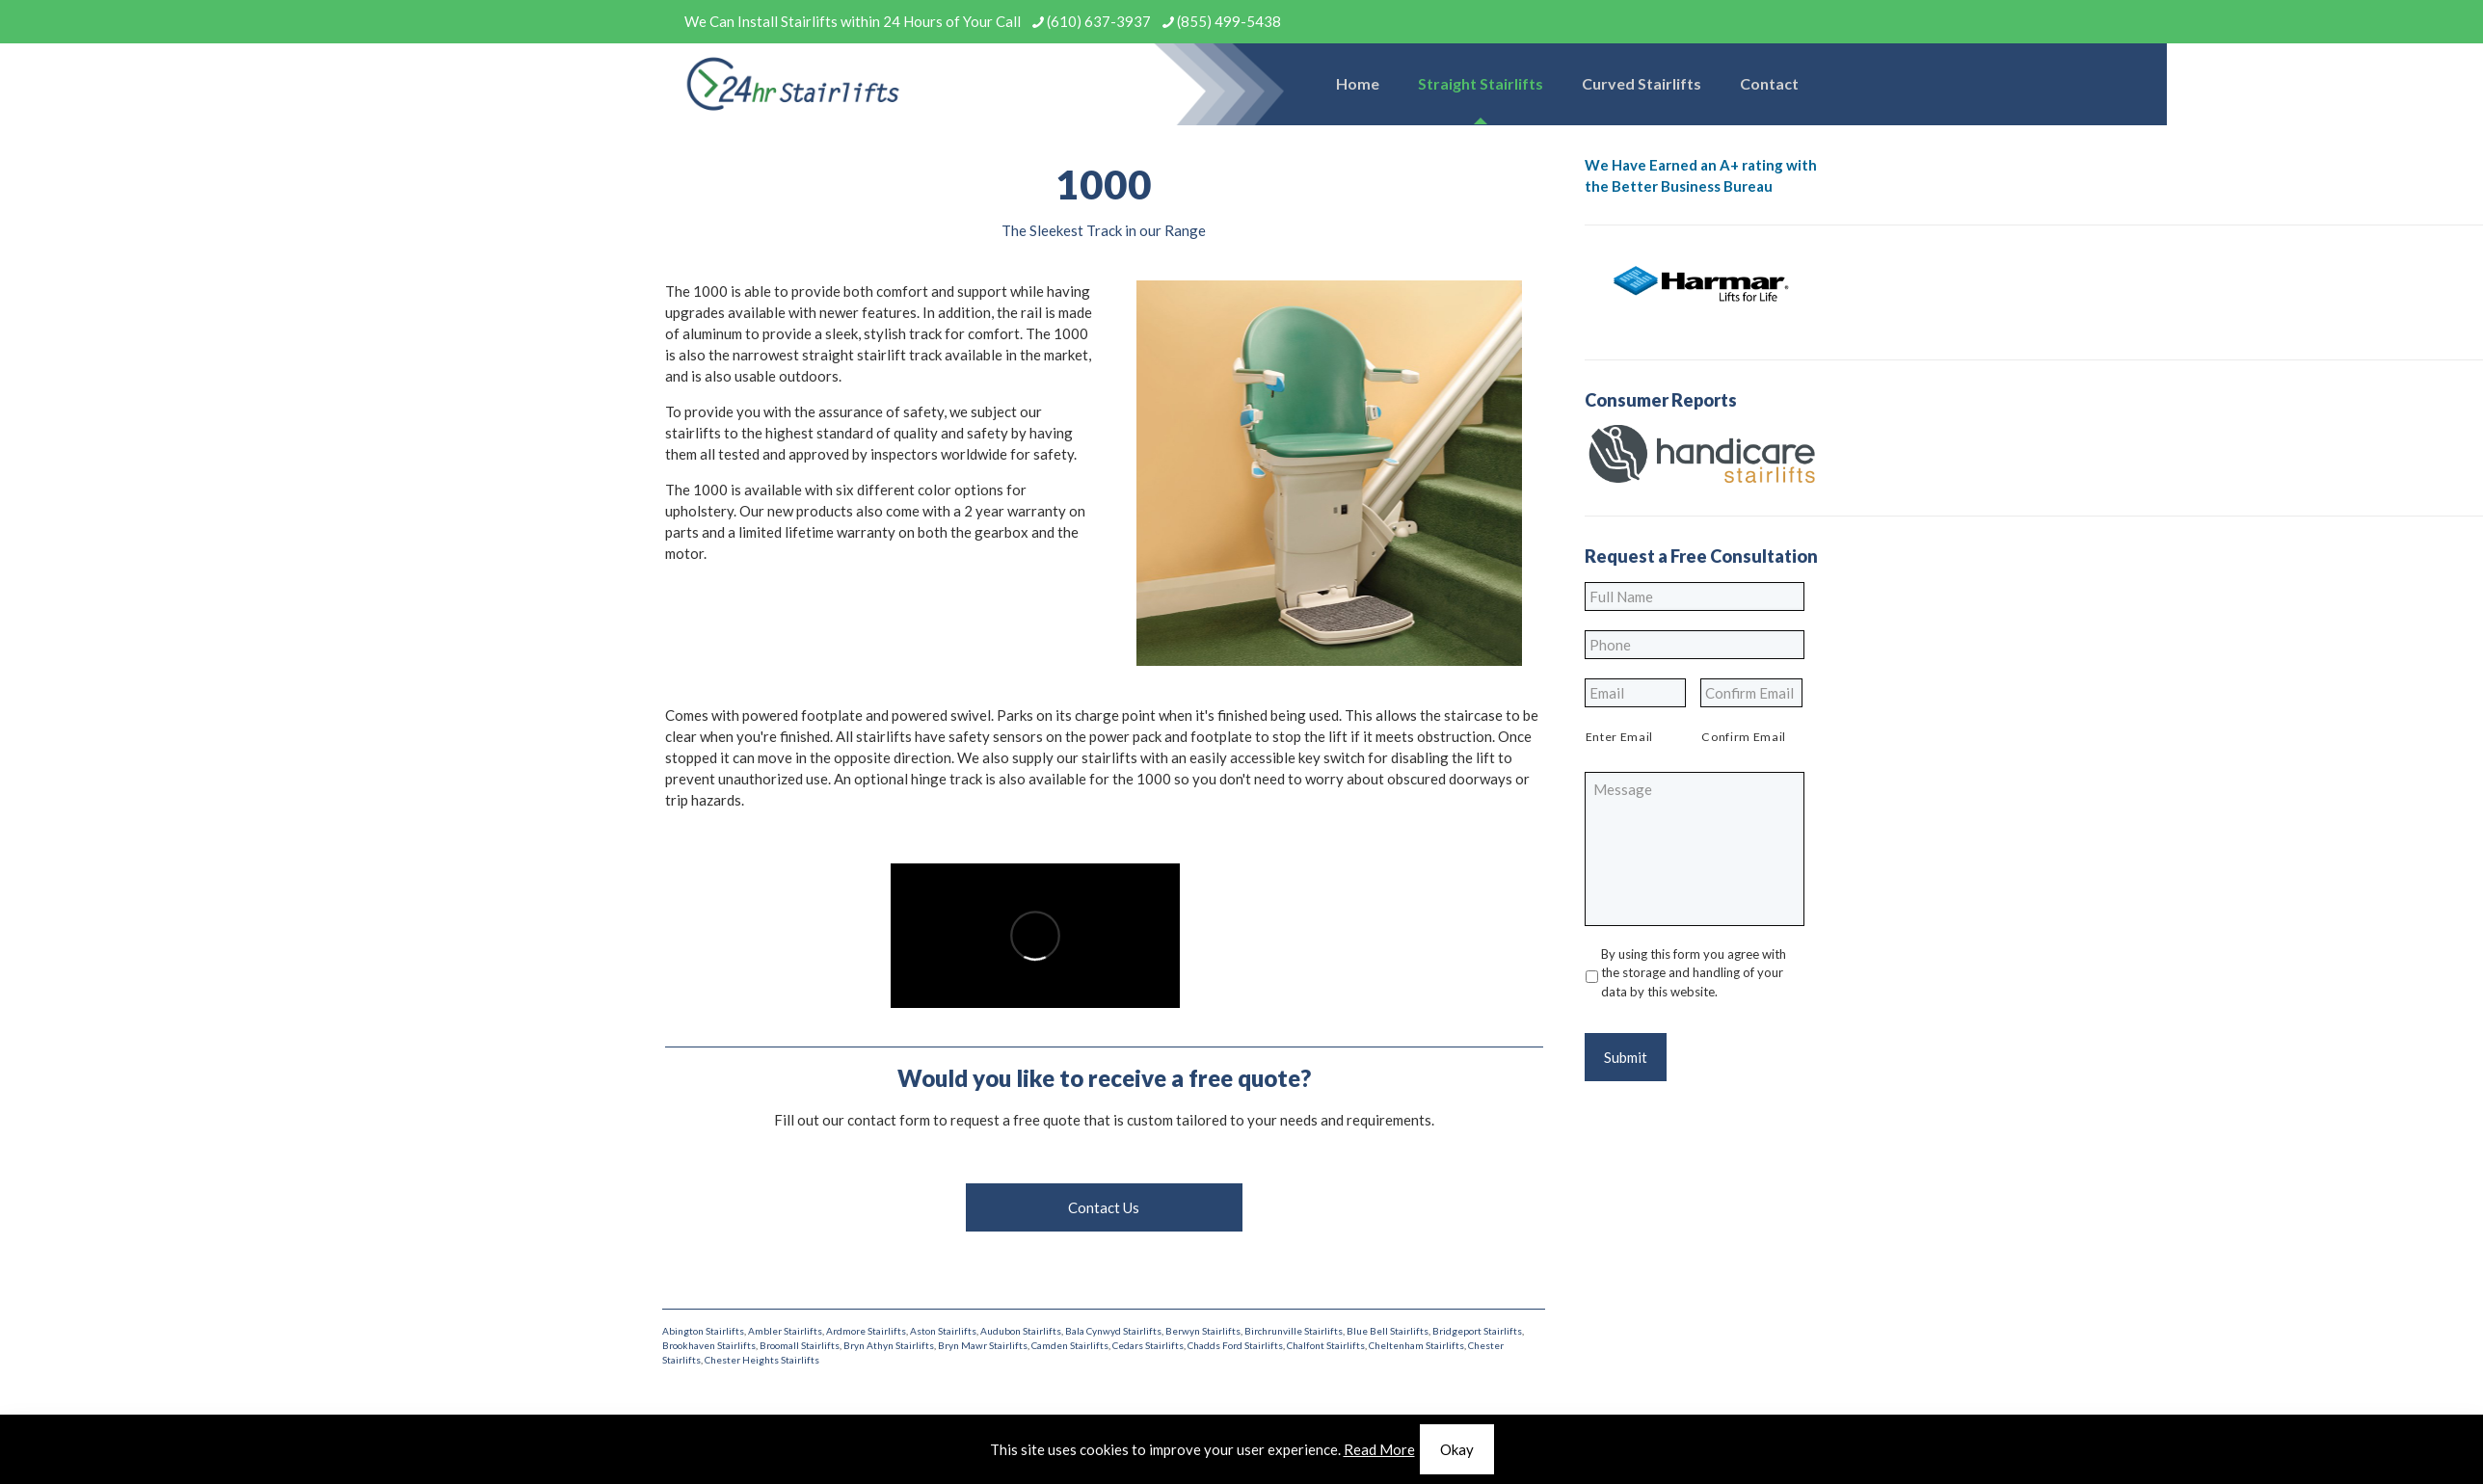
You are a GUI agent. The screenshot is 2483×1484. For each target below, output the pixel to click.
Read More (1379, 1449)
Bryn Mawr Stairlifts (983, 1345)
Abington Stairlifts (703, 1331)
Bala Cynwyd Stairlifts (1113, 1331)
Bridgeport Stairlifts (1477, 1331)
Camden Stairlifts (1069, 1345)
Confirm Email (1743, 736)
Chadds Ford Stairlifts (1235, 1345)
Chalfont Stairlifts (1326, 1345)
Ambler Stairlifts (785, 1331)
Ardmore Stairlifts (866, 1331)
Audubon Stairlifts (1020, 1331)
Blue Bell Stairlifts (1387, 1331)
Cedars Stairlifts (1148, 1345)
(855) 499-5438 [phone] (1229, 21)
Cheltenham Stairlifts (1416, 1345)
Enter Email (1619, 736)
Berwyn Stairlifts (1203, 1331)
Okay (1457, 1449)
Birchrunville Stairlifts (1293, 1331)
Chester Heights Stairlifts (762, 1359)
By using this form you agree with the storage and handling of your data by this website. (1693, 972)
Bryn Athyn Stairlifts (888, 1345)
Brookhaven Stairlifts (709, 1345)
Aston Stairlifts (943, 1331)
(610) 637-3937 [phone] (1099, 21)
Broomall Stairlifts (800, 1345)
